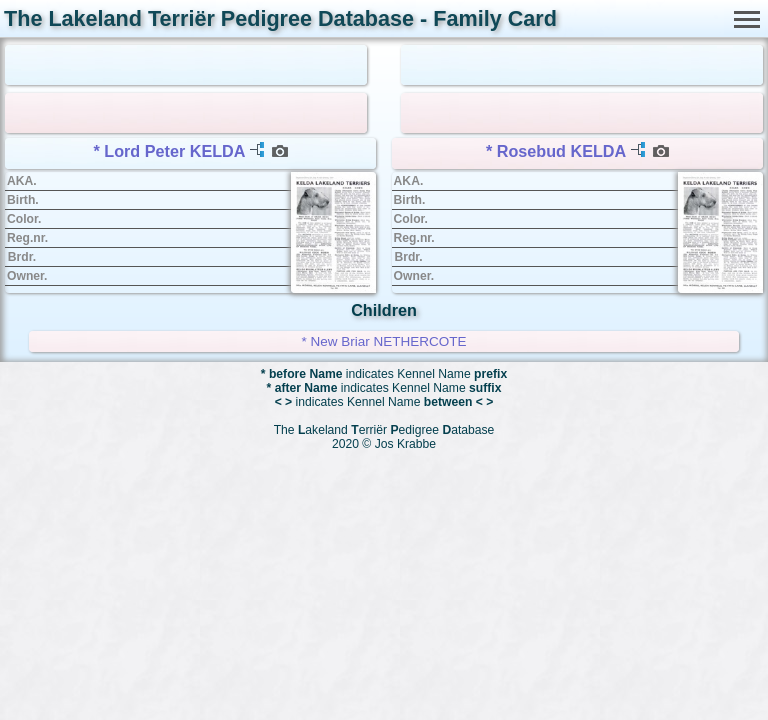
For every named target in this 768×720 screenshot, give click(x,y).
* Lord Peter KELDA (169, 151)
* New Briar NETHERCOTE (383, 341)
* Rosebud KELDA (556, 151)
